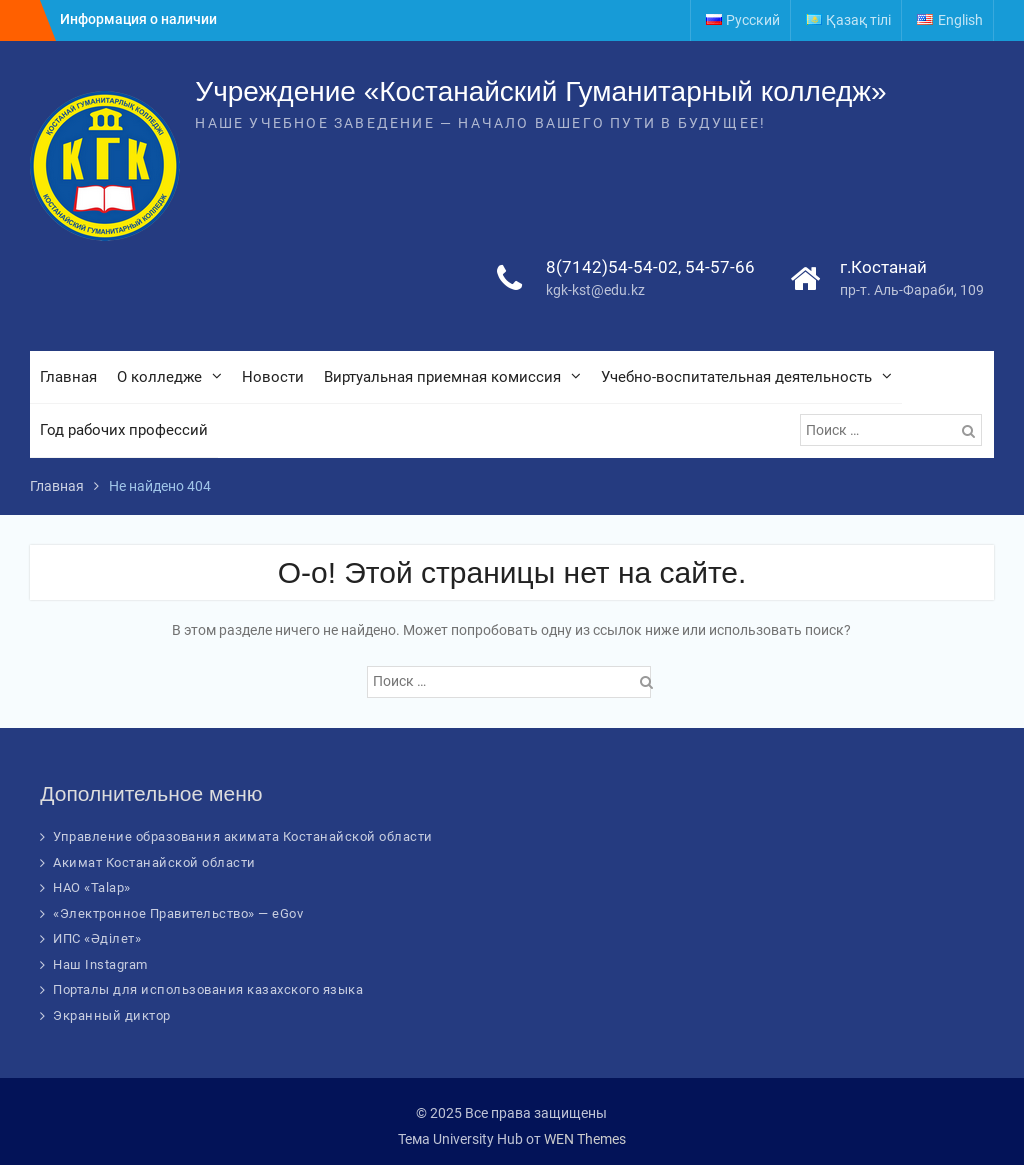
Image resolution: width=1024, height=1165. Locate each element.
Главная (68, 377)
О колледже (159, 377)
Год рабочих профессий (124, 430)
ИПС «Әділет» (97, 938)
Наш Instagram (100, 964)
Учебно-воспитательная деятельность (736, 377)
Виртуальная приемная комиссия (442, 377)
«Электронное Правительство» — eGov (178, 913)
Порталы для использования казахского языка (208, 989)
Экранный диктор (112, 1015)
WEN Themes (585, 1139)
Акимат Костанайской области (154, 862)
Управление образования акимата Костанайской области (243, 836)
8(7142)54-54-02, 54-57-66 (650, 267)
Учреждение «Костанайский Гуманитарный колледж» (540, 91)
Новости (273, 377)
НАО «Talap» (92, 887)
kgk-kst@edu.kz (595, 290)
